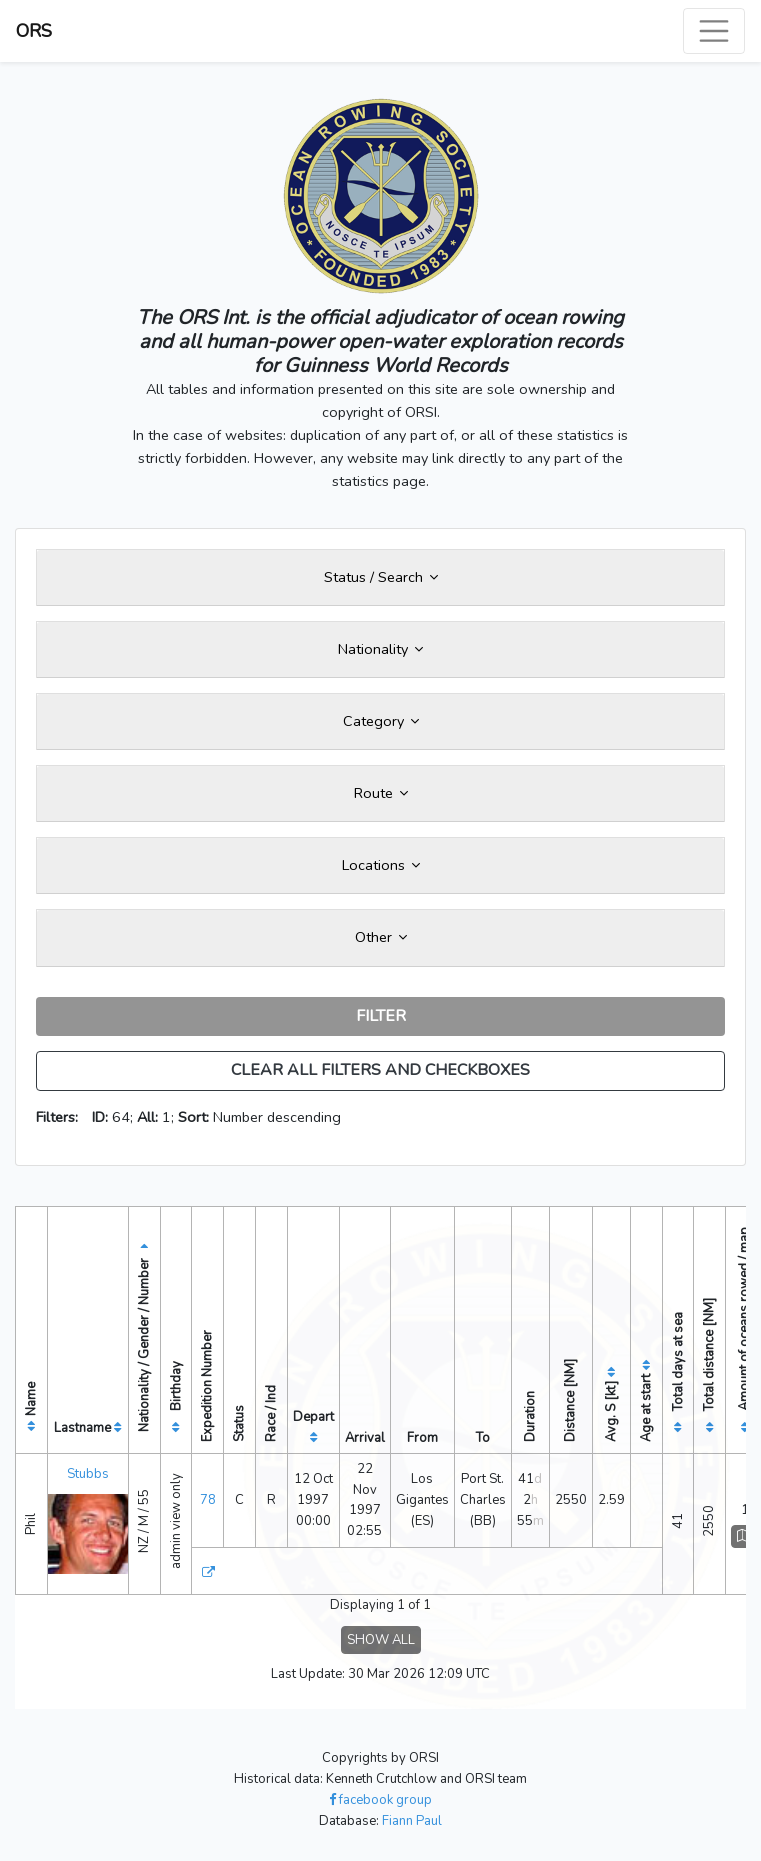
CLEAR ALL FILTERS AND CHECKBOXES (380, 1070)
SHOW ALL (381, 1640)
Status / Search (381, 577)
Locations (381, 865)
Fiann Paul (412, 1821)
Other (381, 937)
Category (381, 721)
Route (381, 793)
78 (208, 1500)
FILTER (381, 1016)
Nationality (380, 649)
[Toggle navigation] (714, 31)
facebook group (380, 1800)
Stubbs (88, 1474)
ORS (34, 31)
